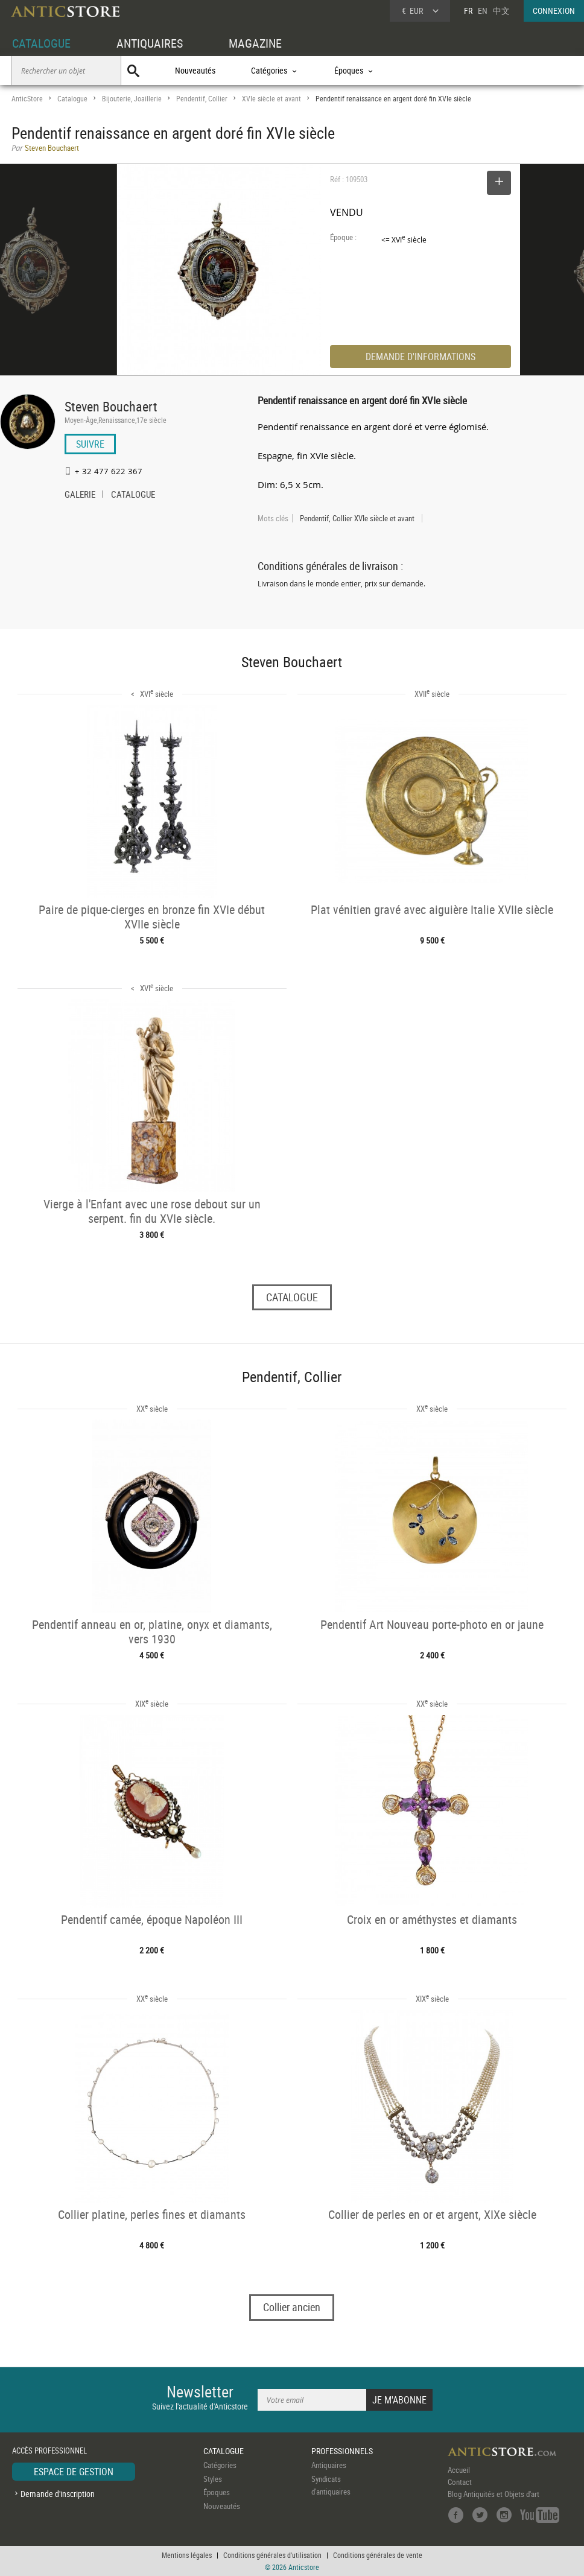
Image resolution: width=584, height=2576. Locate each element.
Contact (460, 2481)
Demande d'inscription (58, 2493)
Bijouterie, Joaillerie (132, 98)
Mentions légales (187, 2555)
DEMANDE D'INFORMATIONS (420, 356)
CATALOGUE (41, 43)
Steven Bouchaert (111, 406)
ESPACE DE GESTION (73, 2471)
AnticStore (27, 98)
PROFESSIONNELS (342, 2451)
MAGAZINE (255, 43)
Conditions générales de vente (377, 2555)
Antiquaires (328, 2465)
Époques (216, 2492)
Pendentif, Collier (201, 98)
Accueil (459, 2469)
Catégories (219, 2465)
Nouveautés (195, 70)
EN (482, 10)
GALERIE (80, 495)
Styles (212, 2478)
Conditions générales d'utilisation (272, 2555)
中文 (501, 10)
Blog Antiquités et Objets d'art (493, 2494)
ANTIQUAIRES (149, 43)
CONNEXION (554, 10)
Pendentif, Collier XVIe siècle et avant (357, 518)
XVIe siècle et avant (271, 98)
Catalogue (72, 98)
